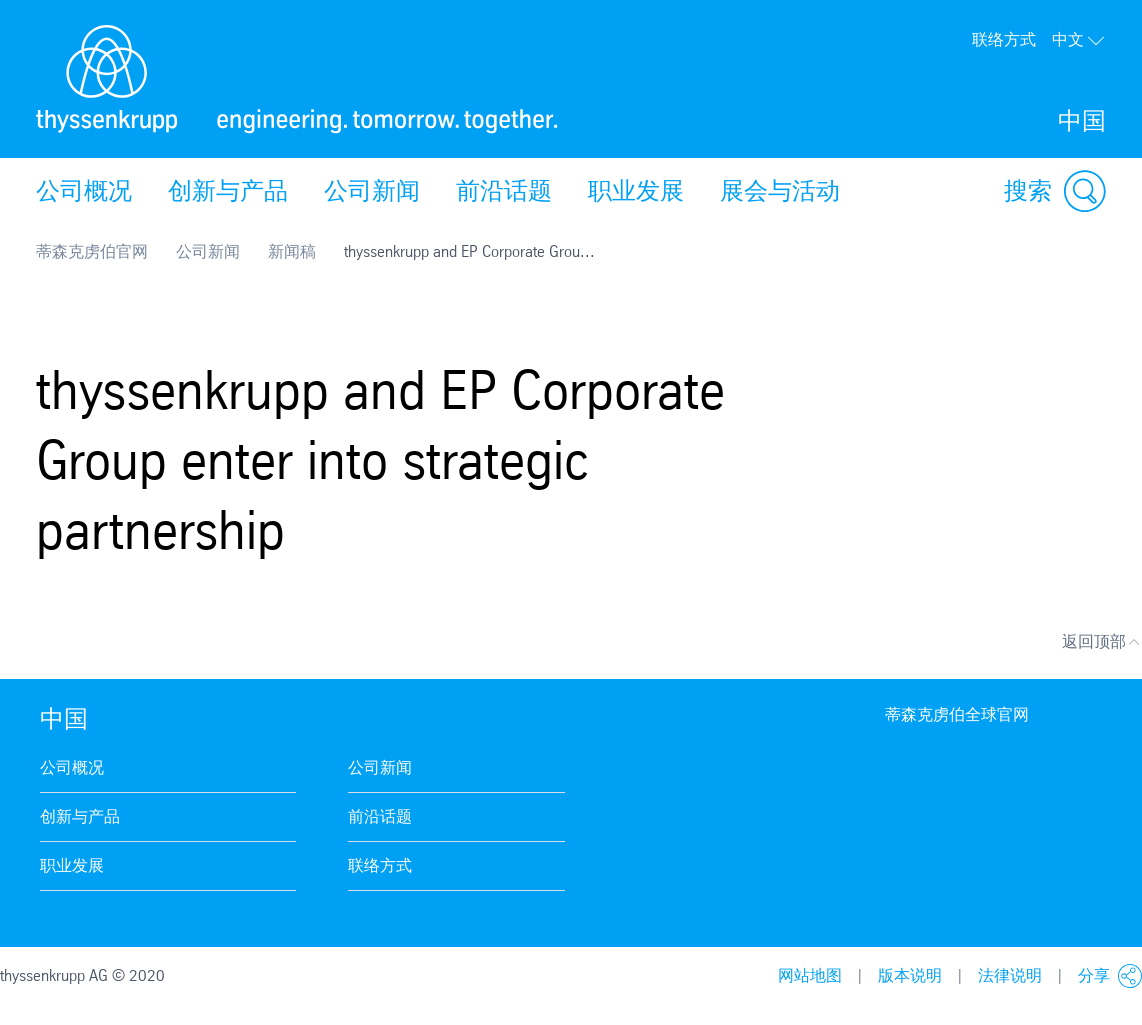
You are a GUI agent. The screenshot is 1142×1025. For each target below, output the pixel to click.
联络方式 (1004, 39)
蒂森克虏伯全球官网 (957, 714)
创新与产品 (228, 191)
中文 (1079, 39)
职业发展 (636, 191)
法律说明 (1010, 975)
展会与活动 (780, 191)
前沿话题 (504, 191)
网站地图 (810, 975)
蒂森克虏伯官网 (92, 251)
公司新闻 (372, 191)
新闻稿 (292, 251)
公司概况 (84, 191)
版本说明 (910, 975)
